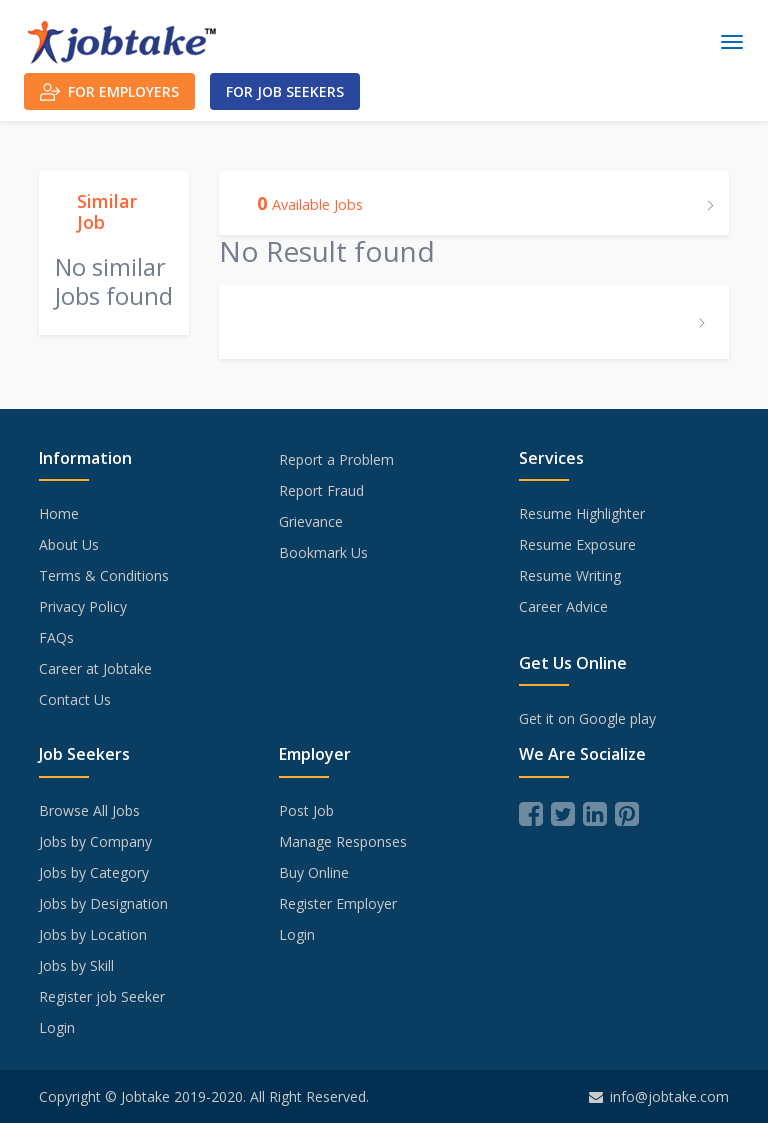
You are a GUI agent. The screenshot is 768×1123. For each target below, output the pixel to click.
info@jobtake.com (659, 1096)
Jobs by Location (93, 934)
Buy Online (314, 872)
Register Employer (338, 903)
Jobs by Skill (76, 965)
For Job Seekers (285, 91)
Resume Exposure (577, 544)
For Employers (109, 92)
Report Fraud (321, 490)
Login (57, 1027)
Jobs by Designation (103, 903)
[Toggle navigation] (732, 42)
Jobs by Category (94, 872)
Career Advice (563, 606)
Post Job (306, 810)
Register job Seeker (102, 996)
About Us (69, 544)
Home (59, 513)
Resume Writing (570, 575)
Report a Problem (336, 459)
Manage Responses (343, 841)
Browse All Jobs (89, 810)
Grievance (311, 521)
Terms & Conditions (104, 575)
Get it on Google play (587, 718)
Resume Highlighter (582, 513)
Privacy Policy (83, 606)
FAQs (56, 637)
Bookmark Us (323, 552)
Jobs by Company (95, 841)
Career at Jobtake (95, 668)
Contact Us (75, 699)
